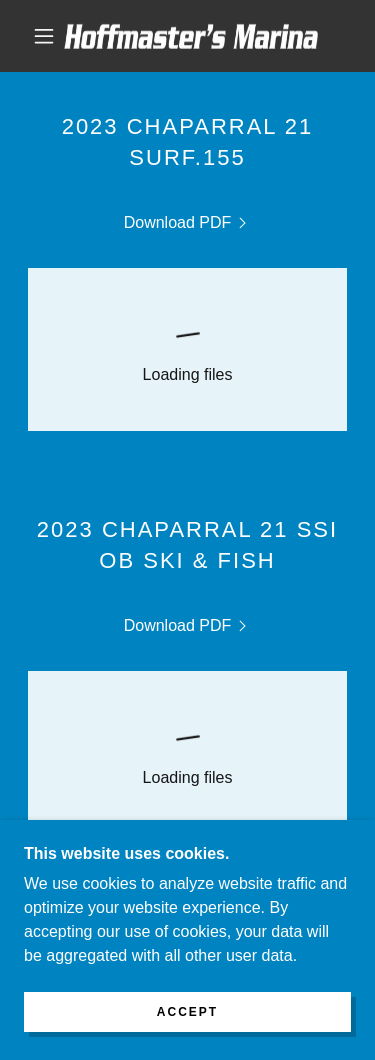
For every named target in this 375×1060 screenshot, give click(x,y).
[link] (191, 36)
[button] (44, 36)
